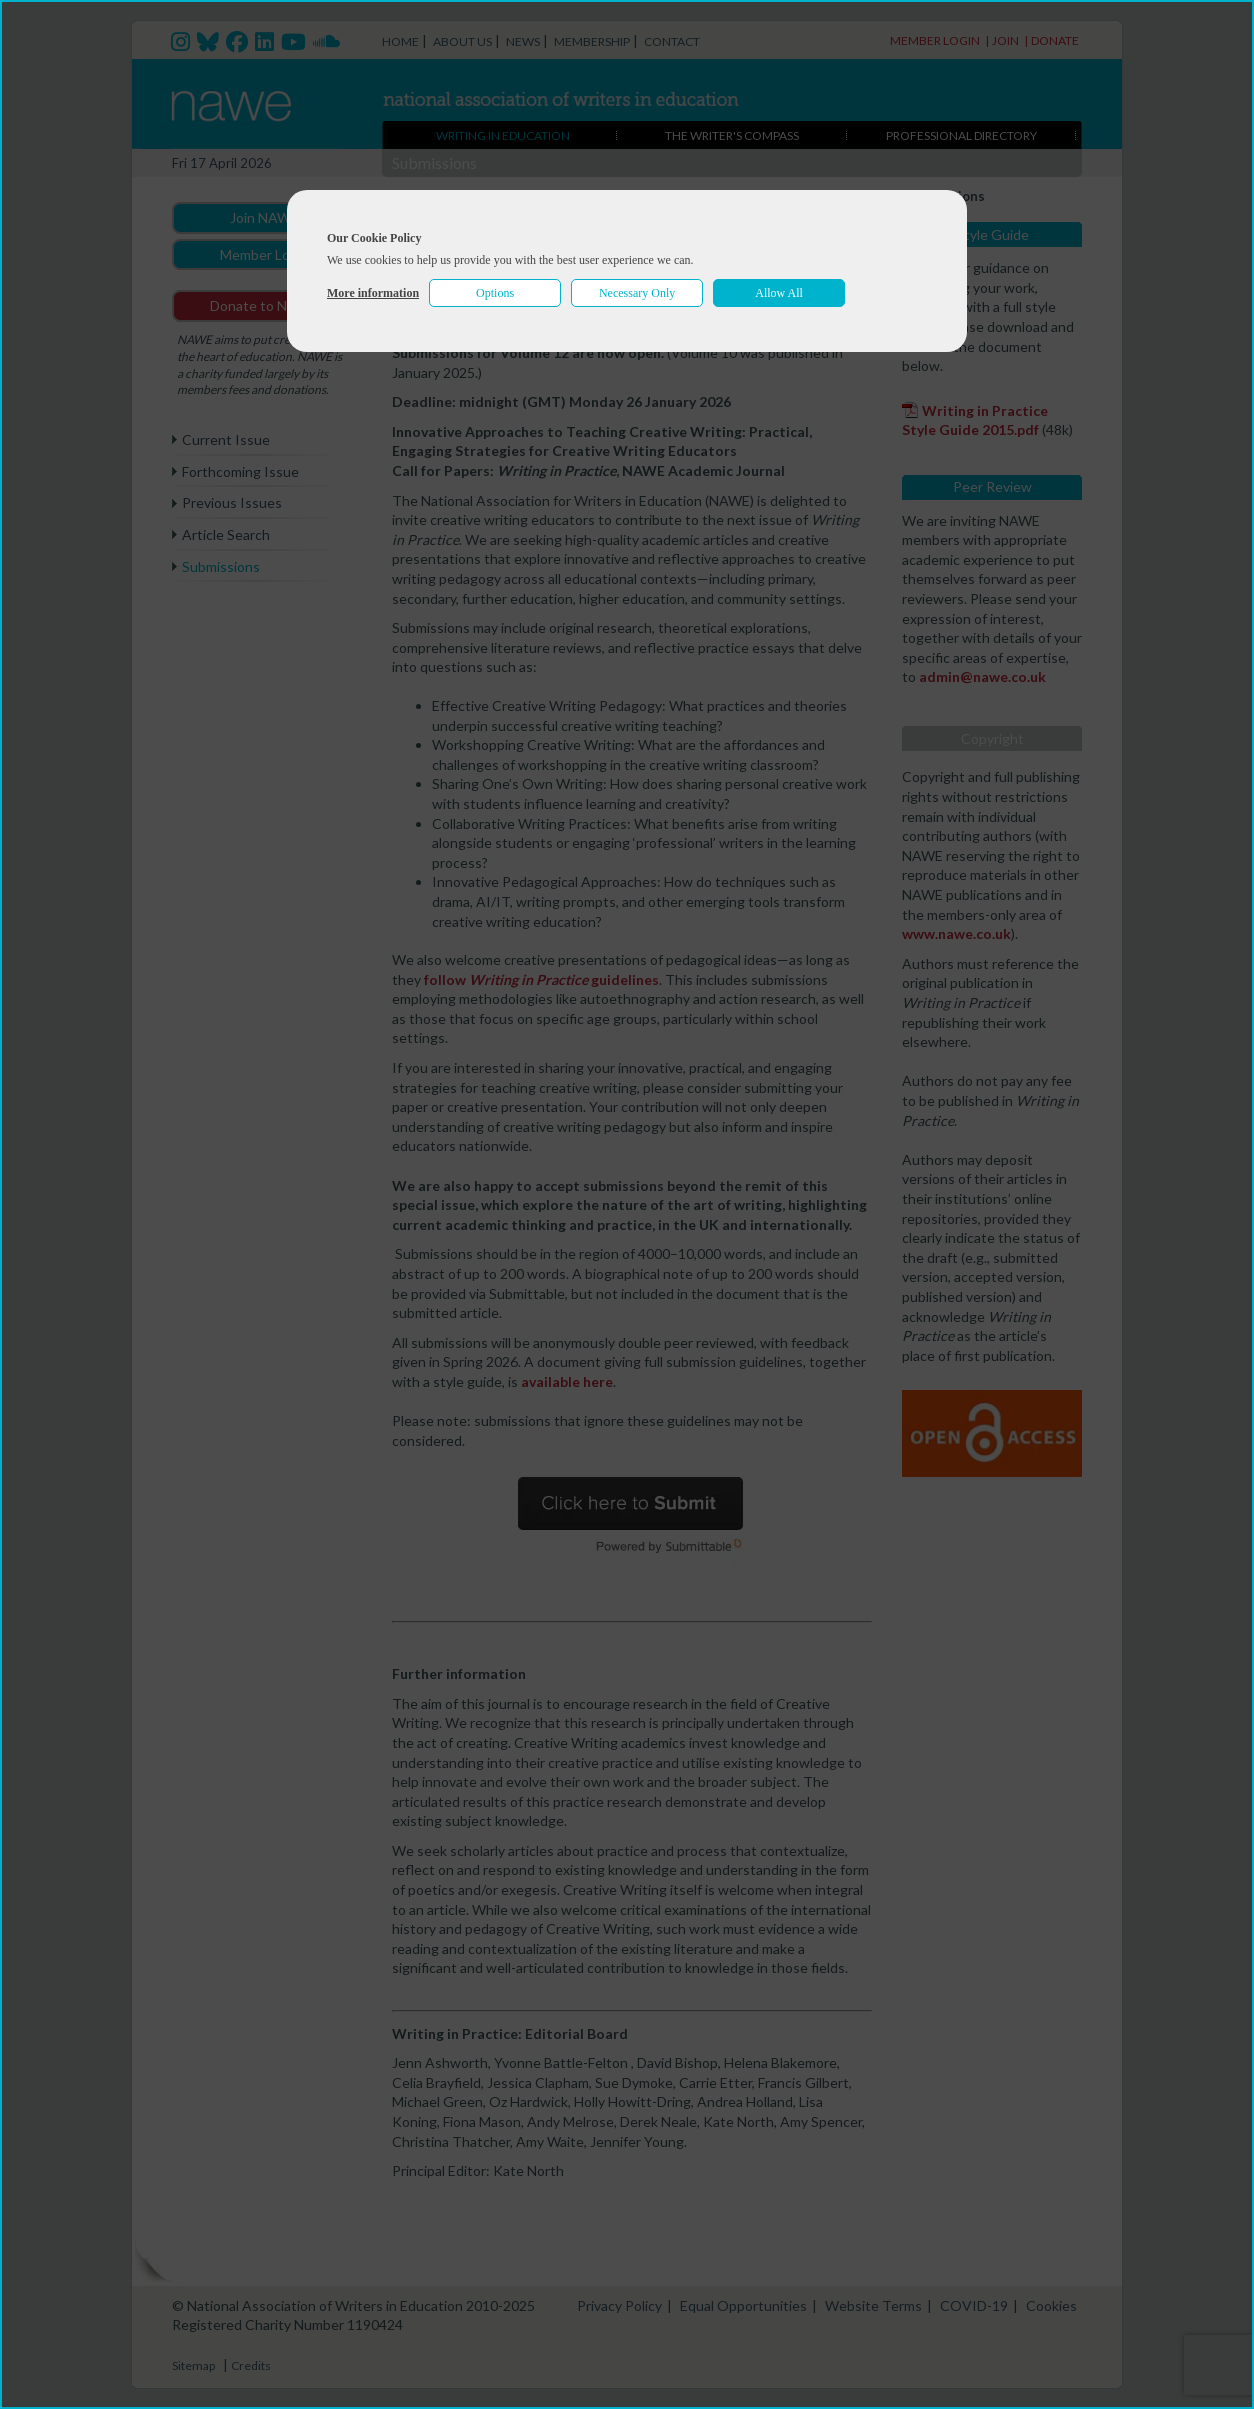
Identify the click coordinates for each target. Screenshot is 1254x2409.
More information (373, 293)
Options (495, 293)
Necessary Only (637, 293)
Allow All (779, 293)
